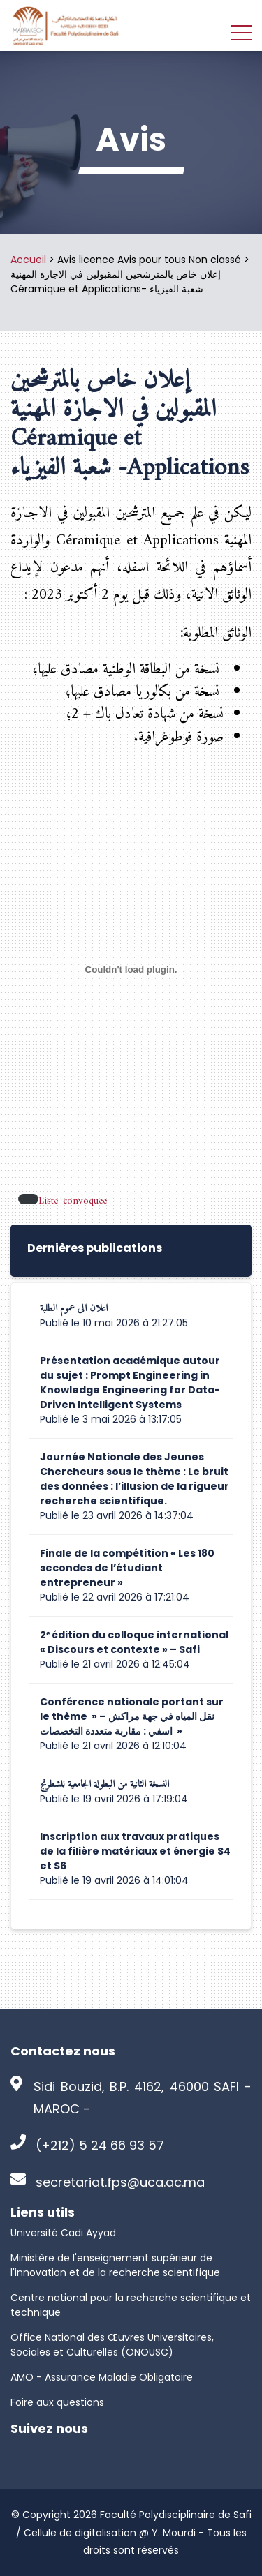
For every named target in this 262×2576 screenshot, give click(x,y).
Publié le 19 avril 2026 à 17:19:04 (114, 1799)
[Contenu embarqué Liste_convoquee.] (131, 969)
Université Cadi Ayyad (63, 2233)
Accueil (28, 260)
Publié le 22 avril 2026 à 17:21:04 (114, 1597)
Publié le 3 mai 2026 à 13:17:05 (111, 1419)
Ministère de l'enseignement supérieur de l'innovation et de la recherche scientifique (115, 2265)
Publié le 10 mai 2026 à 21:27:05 (114, 1323)
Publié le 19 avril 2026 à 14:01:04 (114, 1880)
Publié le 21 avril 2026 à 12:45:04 (115, 1664)
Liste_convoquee (72, 1202)
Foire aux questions (57, 2402)
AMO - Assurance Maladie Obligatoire (101, 2377)
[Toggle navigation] (241, 32)
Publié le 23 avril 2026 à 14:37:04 (117, 1515)
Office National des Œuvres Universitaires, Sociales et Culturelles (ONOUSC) (112, 2344)
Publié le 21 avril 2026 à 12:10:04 (113, 1746)
